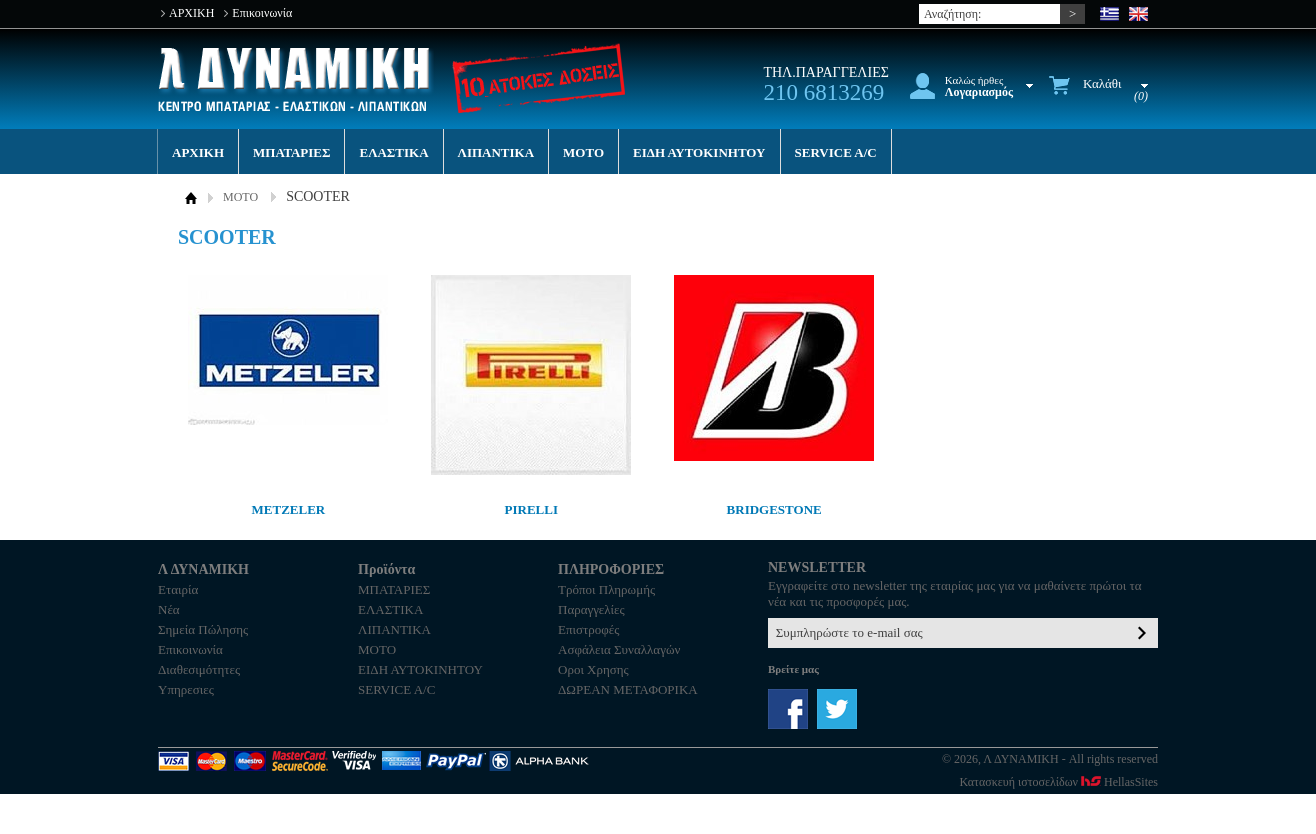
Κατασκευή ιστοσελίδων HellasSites (1059, 782)
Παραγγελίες (591, 609)
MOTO (583, 152)
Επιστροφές (588, 629)
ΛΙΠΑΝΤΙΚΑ (496, 152)
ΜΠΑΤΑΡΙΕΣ (291, 152)
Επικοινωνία (262, 13)
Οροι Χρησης (593, 669)
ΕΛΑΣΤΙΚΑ (393, 152)
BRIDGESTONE (774, 509)
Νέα (169, 609)
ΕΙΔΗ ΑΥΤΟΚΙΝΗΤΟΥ (699, 152)
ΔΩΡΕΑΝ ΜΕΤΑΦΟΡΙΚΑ (628, 689)
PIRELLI (531, 509)
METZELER (289, 509)
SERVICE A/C (836, 152)
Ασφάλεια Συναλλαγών (619, 649)
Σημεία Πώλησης (203, 629)
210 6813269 (823, 92)
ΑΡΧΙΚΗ (191, 13)
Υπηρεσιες (186, 689)
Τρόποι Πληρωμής (606, 589)
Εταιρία (178, 589)
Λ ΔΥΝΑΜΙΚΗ (296, 79)
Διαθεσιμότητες (199, 669)
